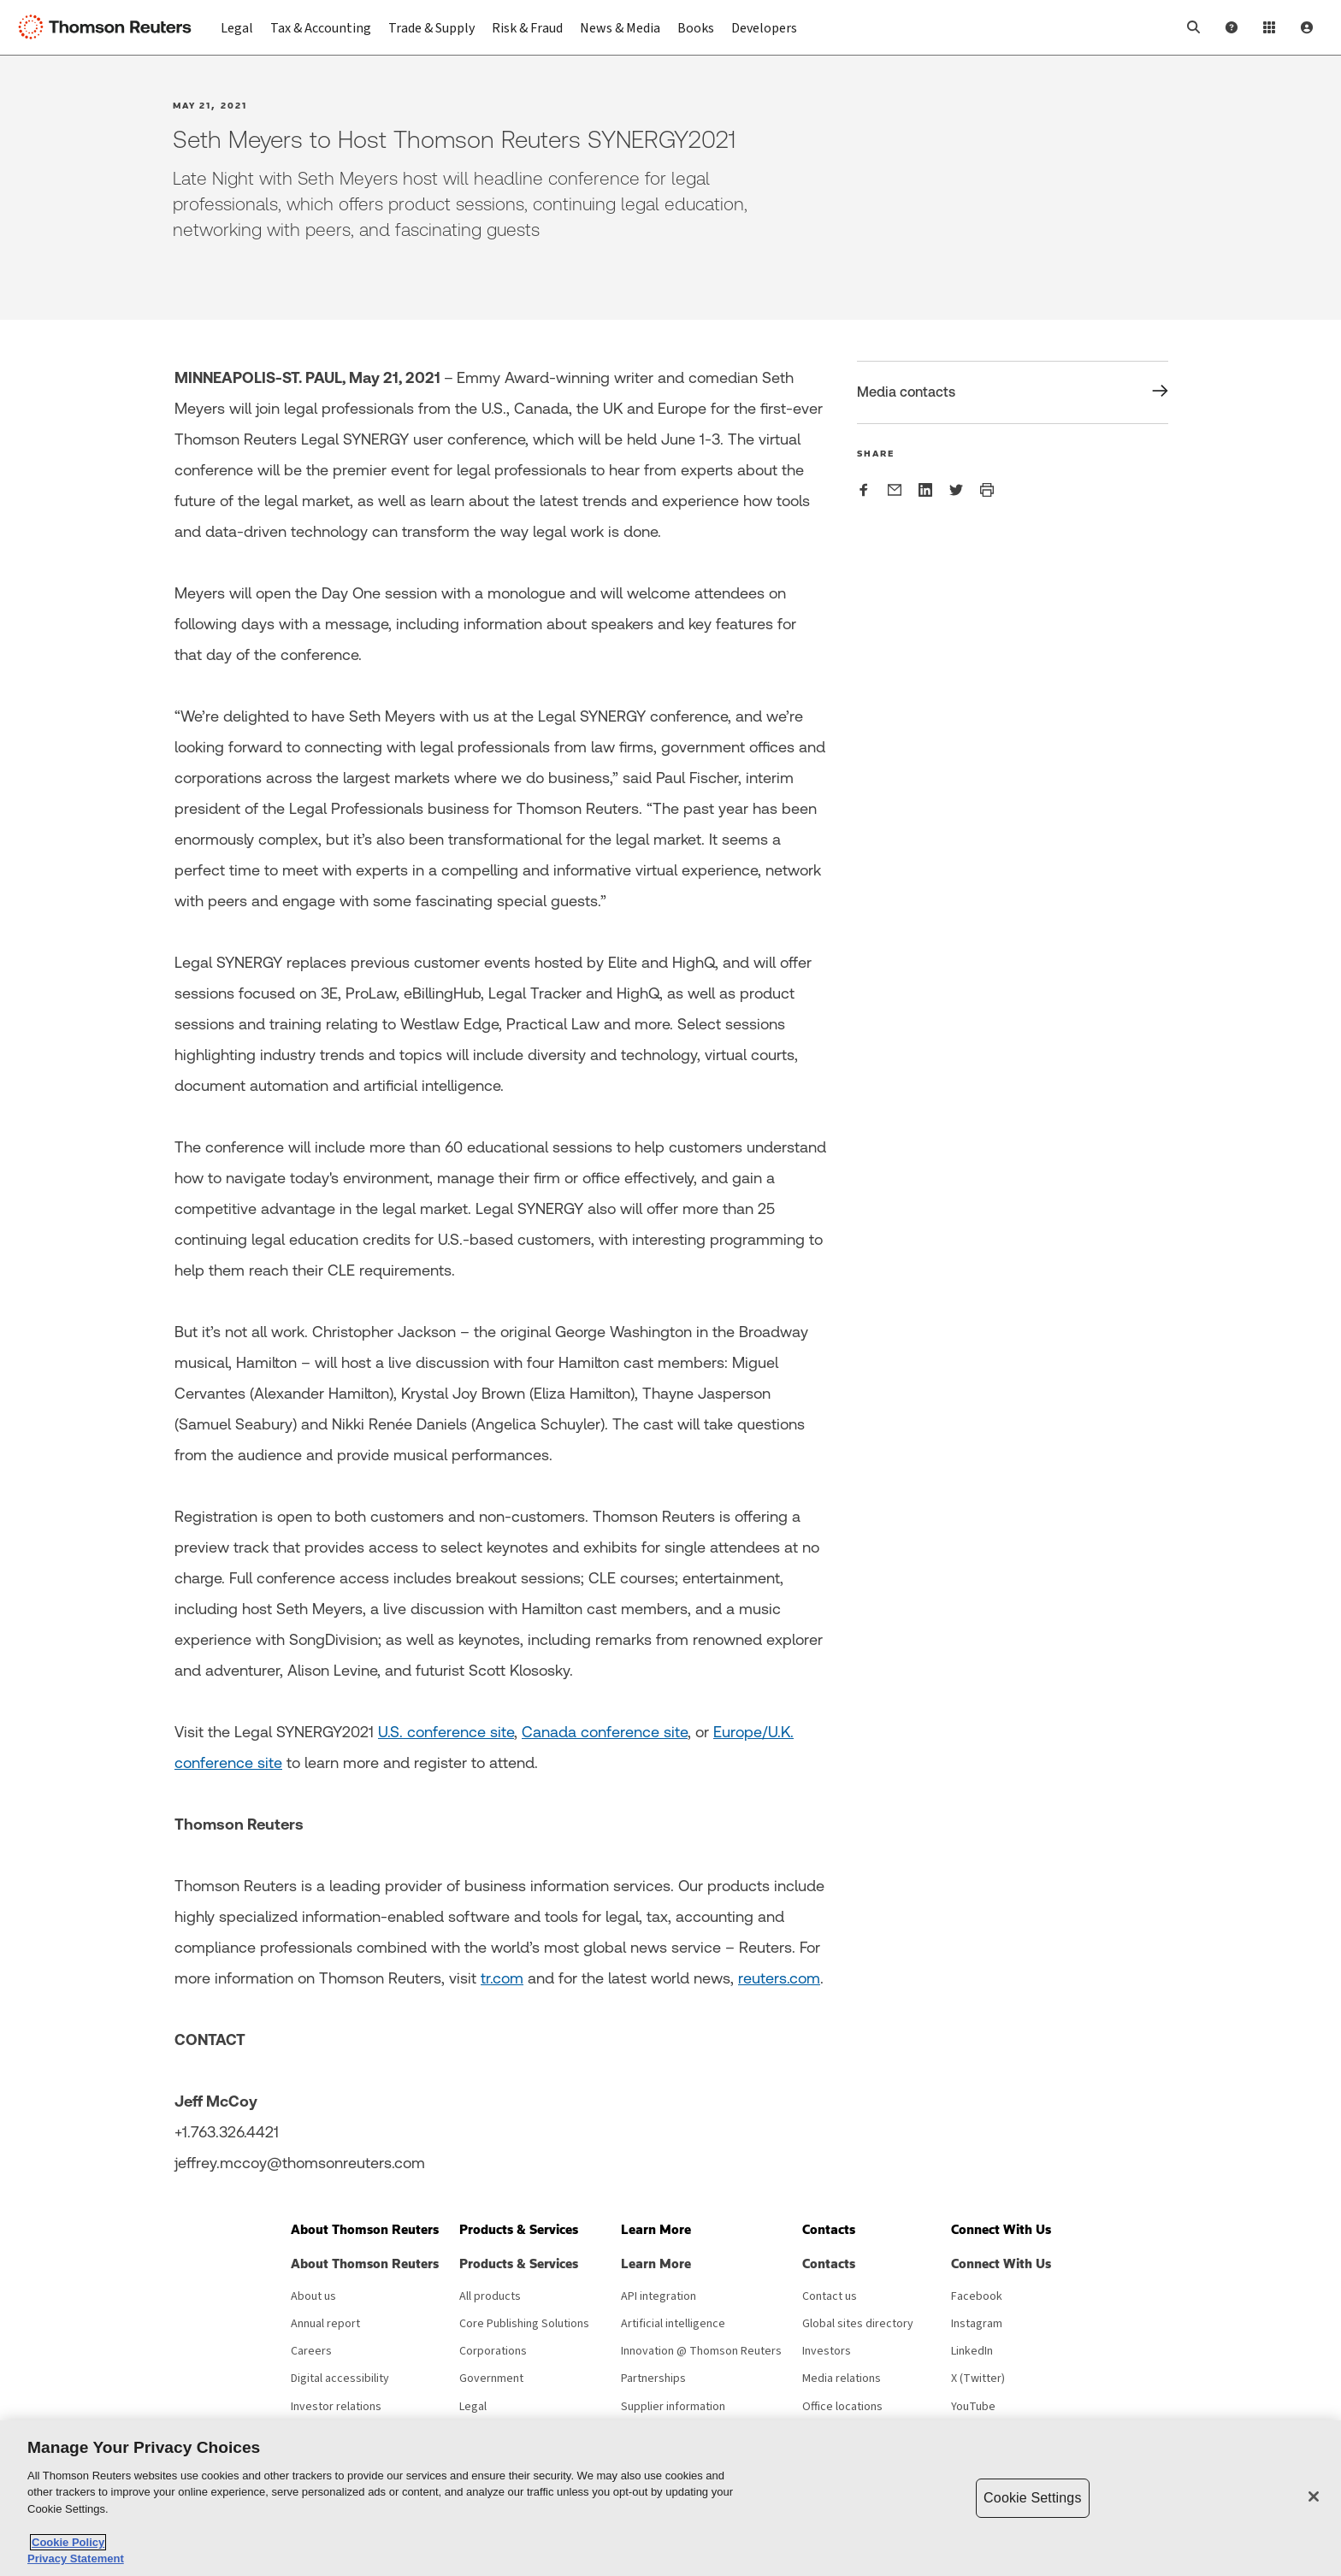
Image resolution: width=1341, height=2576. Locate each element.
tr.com (502, 1978)
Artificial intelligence (673, 2323)
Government (491, 2378)
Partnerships (653, 2378)
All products (490, 2296)
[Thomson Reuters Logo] (109, 27)
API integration (658, 2296)
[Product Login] (1269, 27)
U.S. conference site (446, 1732)
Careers (311, 2351)
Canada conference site (605, 1732)
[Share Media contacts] (1012, 392)
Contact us (829, 2296)
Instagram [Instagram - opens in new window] (976, 2323)
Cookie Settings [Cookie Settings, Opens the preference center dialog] (1032, 2498)
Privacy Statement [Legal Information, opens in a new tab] (75, 2558)
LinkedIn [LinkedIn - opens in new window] (972, 2351)
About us (313, 2296)
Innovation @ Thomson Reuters (701, 2351)
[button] (1194, 27)
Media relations (841, 2378)
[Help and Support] (1231, 27)
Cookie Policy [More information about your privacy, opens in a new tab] (68, 2542)
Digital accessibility (340, 2378)
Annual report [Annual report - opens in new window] (325, 2323)
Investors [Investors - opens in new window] (826, 2351)
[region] (670, 2498)
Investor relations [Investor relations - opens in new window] (336, 2406)
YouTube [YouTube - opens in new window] (973, 2406)
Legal (473, 2406)
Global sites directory (857, 2323)
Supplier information (673, 2406)
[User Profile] (1307, 27)
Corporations (493, 2351)
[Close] (1313, 2496)
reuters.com (779, 1978)
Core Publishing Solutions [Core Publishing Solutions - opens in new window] (524, 2323)
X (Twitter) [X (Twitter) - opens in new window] (978, 2378)
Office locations (842, 2406)
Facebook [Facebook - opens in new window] (976, 2296)
